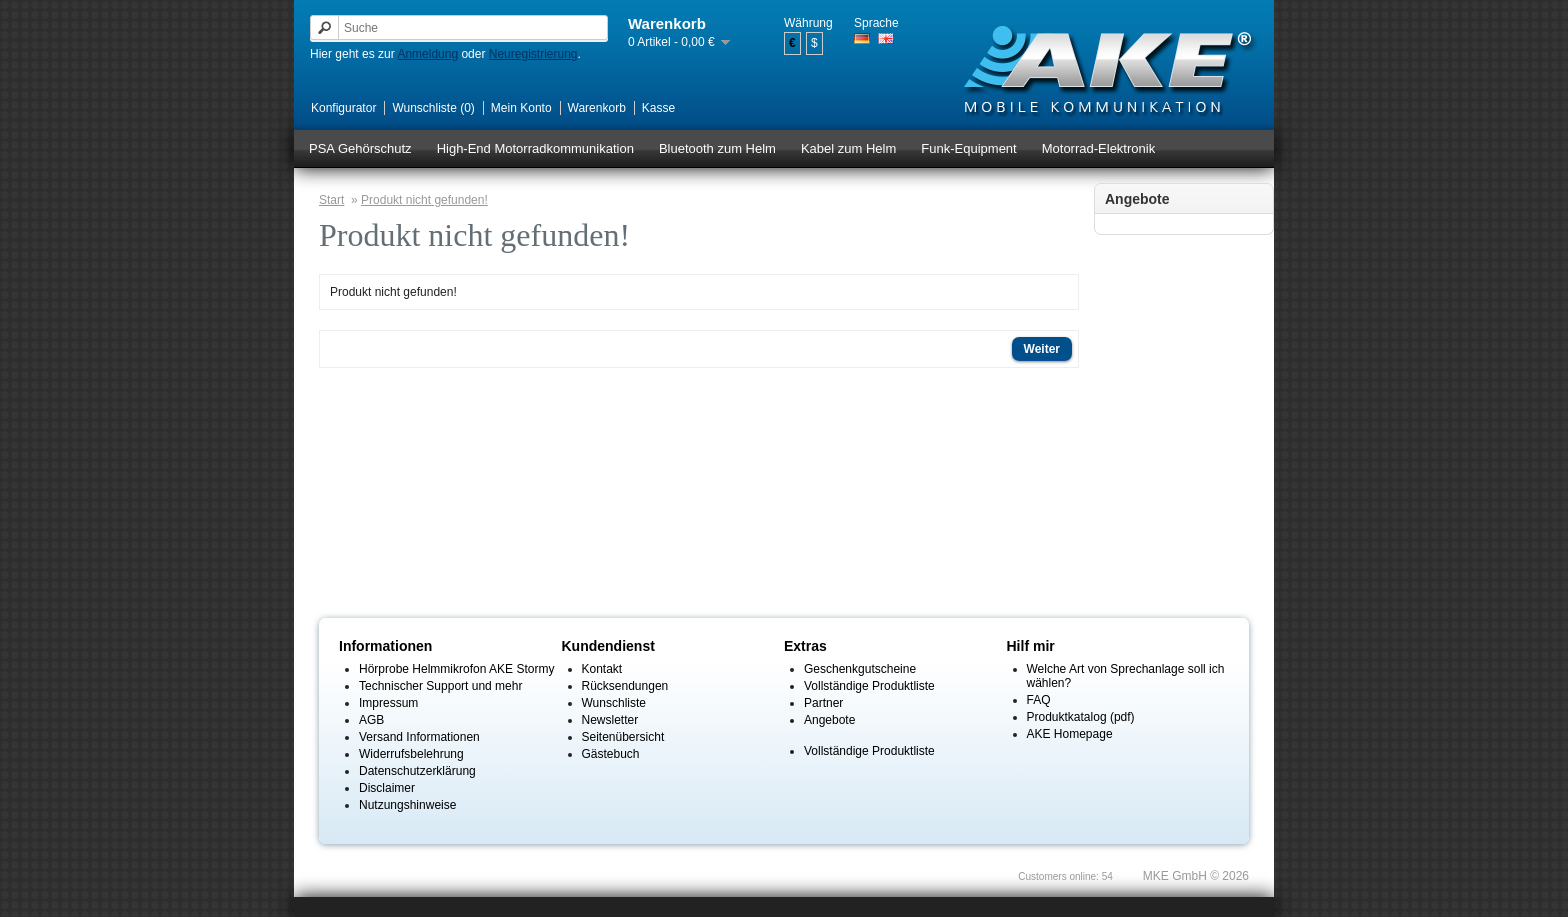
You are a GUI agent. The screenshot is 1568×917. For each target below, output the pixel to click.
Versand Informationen (419, 737)
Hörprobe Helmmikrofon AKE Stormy (456, 669)
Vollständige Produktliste (869, 686)
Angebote (829, 720)
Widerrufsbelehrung (411, 754)
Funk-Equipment (968, 148)
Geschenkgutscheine (860, 669)
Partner (823, 703)
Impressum (388, 703)
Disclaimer (387, 788)
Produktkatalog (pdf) (1081, 717)
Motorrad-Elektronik (1098, 148)
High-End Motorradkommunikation (535, 148)
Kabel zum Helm (848, 148)
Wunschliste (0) (433, 108)
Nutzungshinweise (407, 805)
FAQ (1039, 700)
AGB (371, 720)
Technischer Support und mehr (440, 686)
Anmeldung (427, 54)
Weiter (1042, 349)
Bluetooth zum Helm (717, 148)
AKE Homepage (1070, 734)
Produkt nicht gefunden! (424, 200)
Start (331, 200)
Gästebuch (611, 754)
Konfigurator (343, 108)
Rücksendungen (625, 686)
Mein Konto (521, 108)
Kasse (658, 108)
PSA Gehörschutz (360, 148)
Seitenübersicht (623, 737)
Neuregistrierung (533, 54)
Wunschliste (614, 703)
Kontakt (602, 669)
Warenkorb (597, 108)
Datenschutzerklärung (417, 771)
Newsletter (610, 720)
